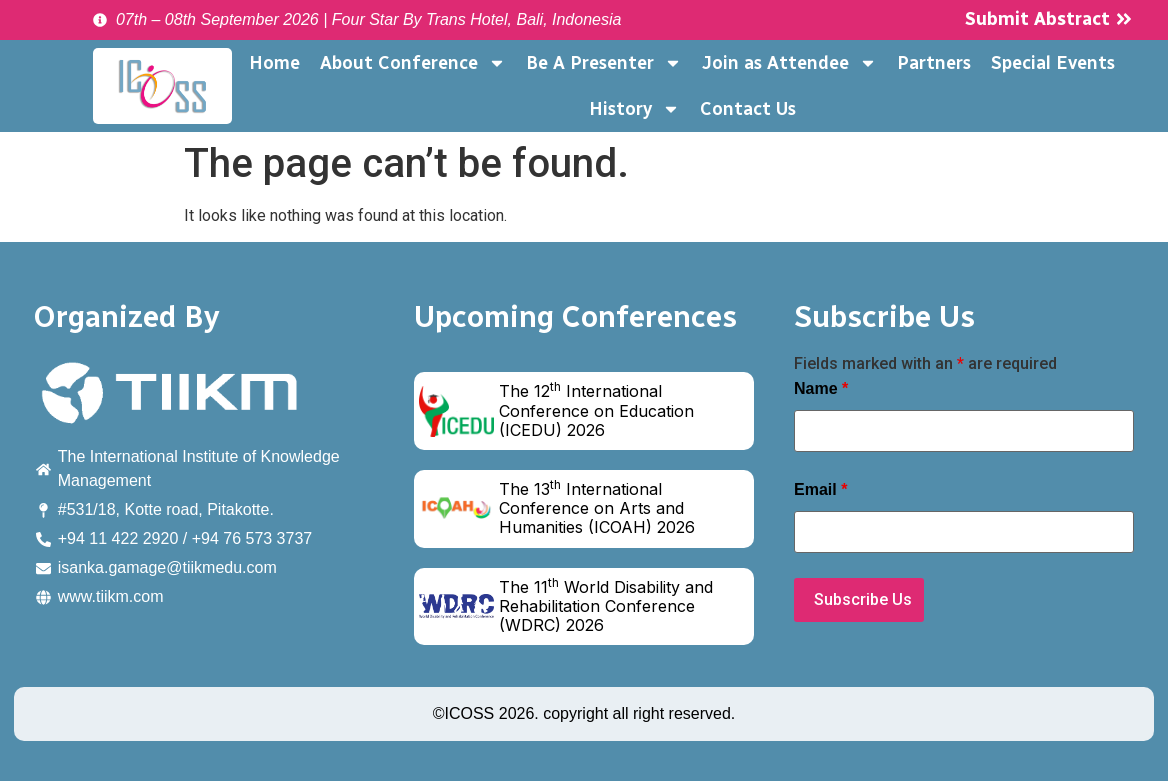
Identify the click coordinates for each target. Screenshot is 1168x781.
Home (274, 63)
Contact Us (748, 109)
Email (820, 490)
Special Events (1053, 63)
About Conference (413, 63)
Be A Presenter (604, 63)
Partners (934, 63)
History (634, 109)
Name (821, 389)
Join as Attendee (789, 63)
